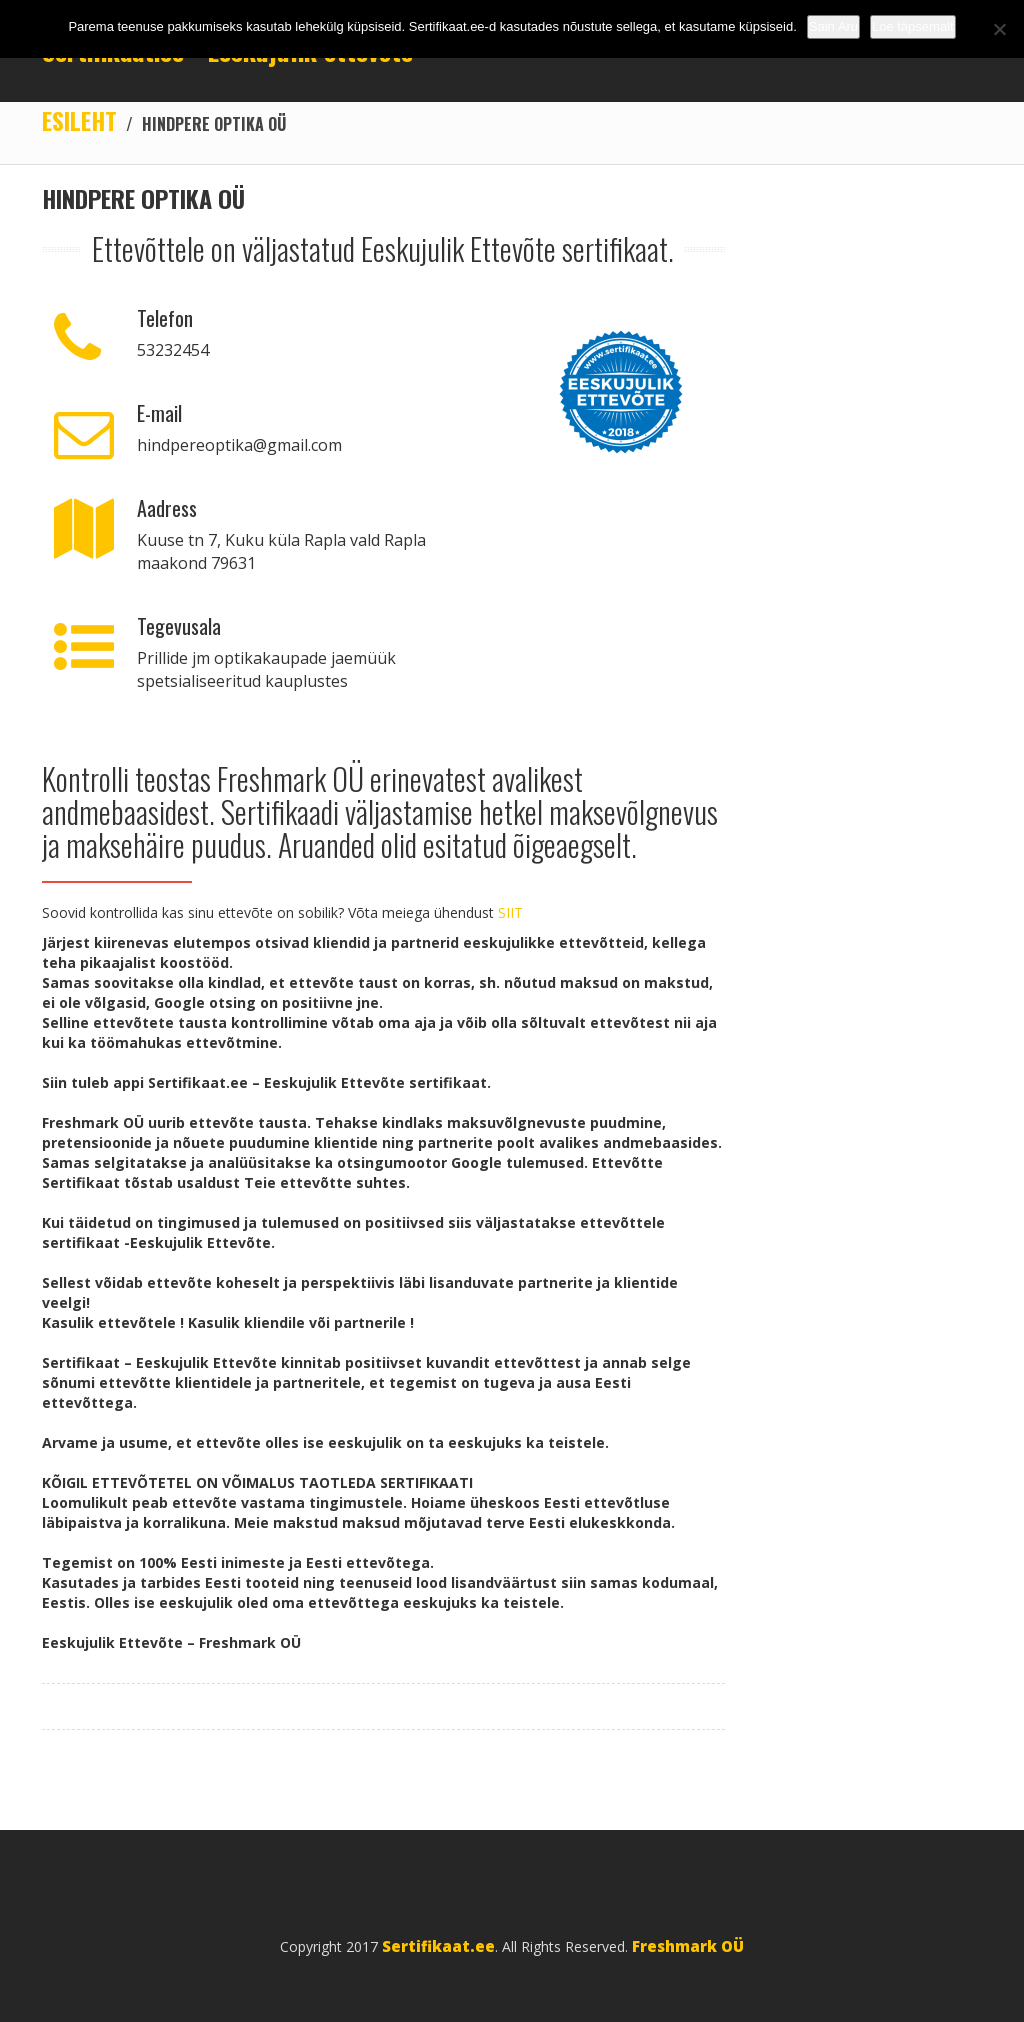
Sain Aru (833, 26)
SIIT (510, 912)
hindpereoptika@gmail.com (239, 445)
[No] (999, 29)
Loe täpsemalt (913, 26)
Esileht (79, 120)
